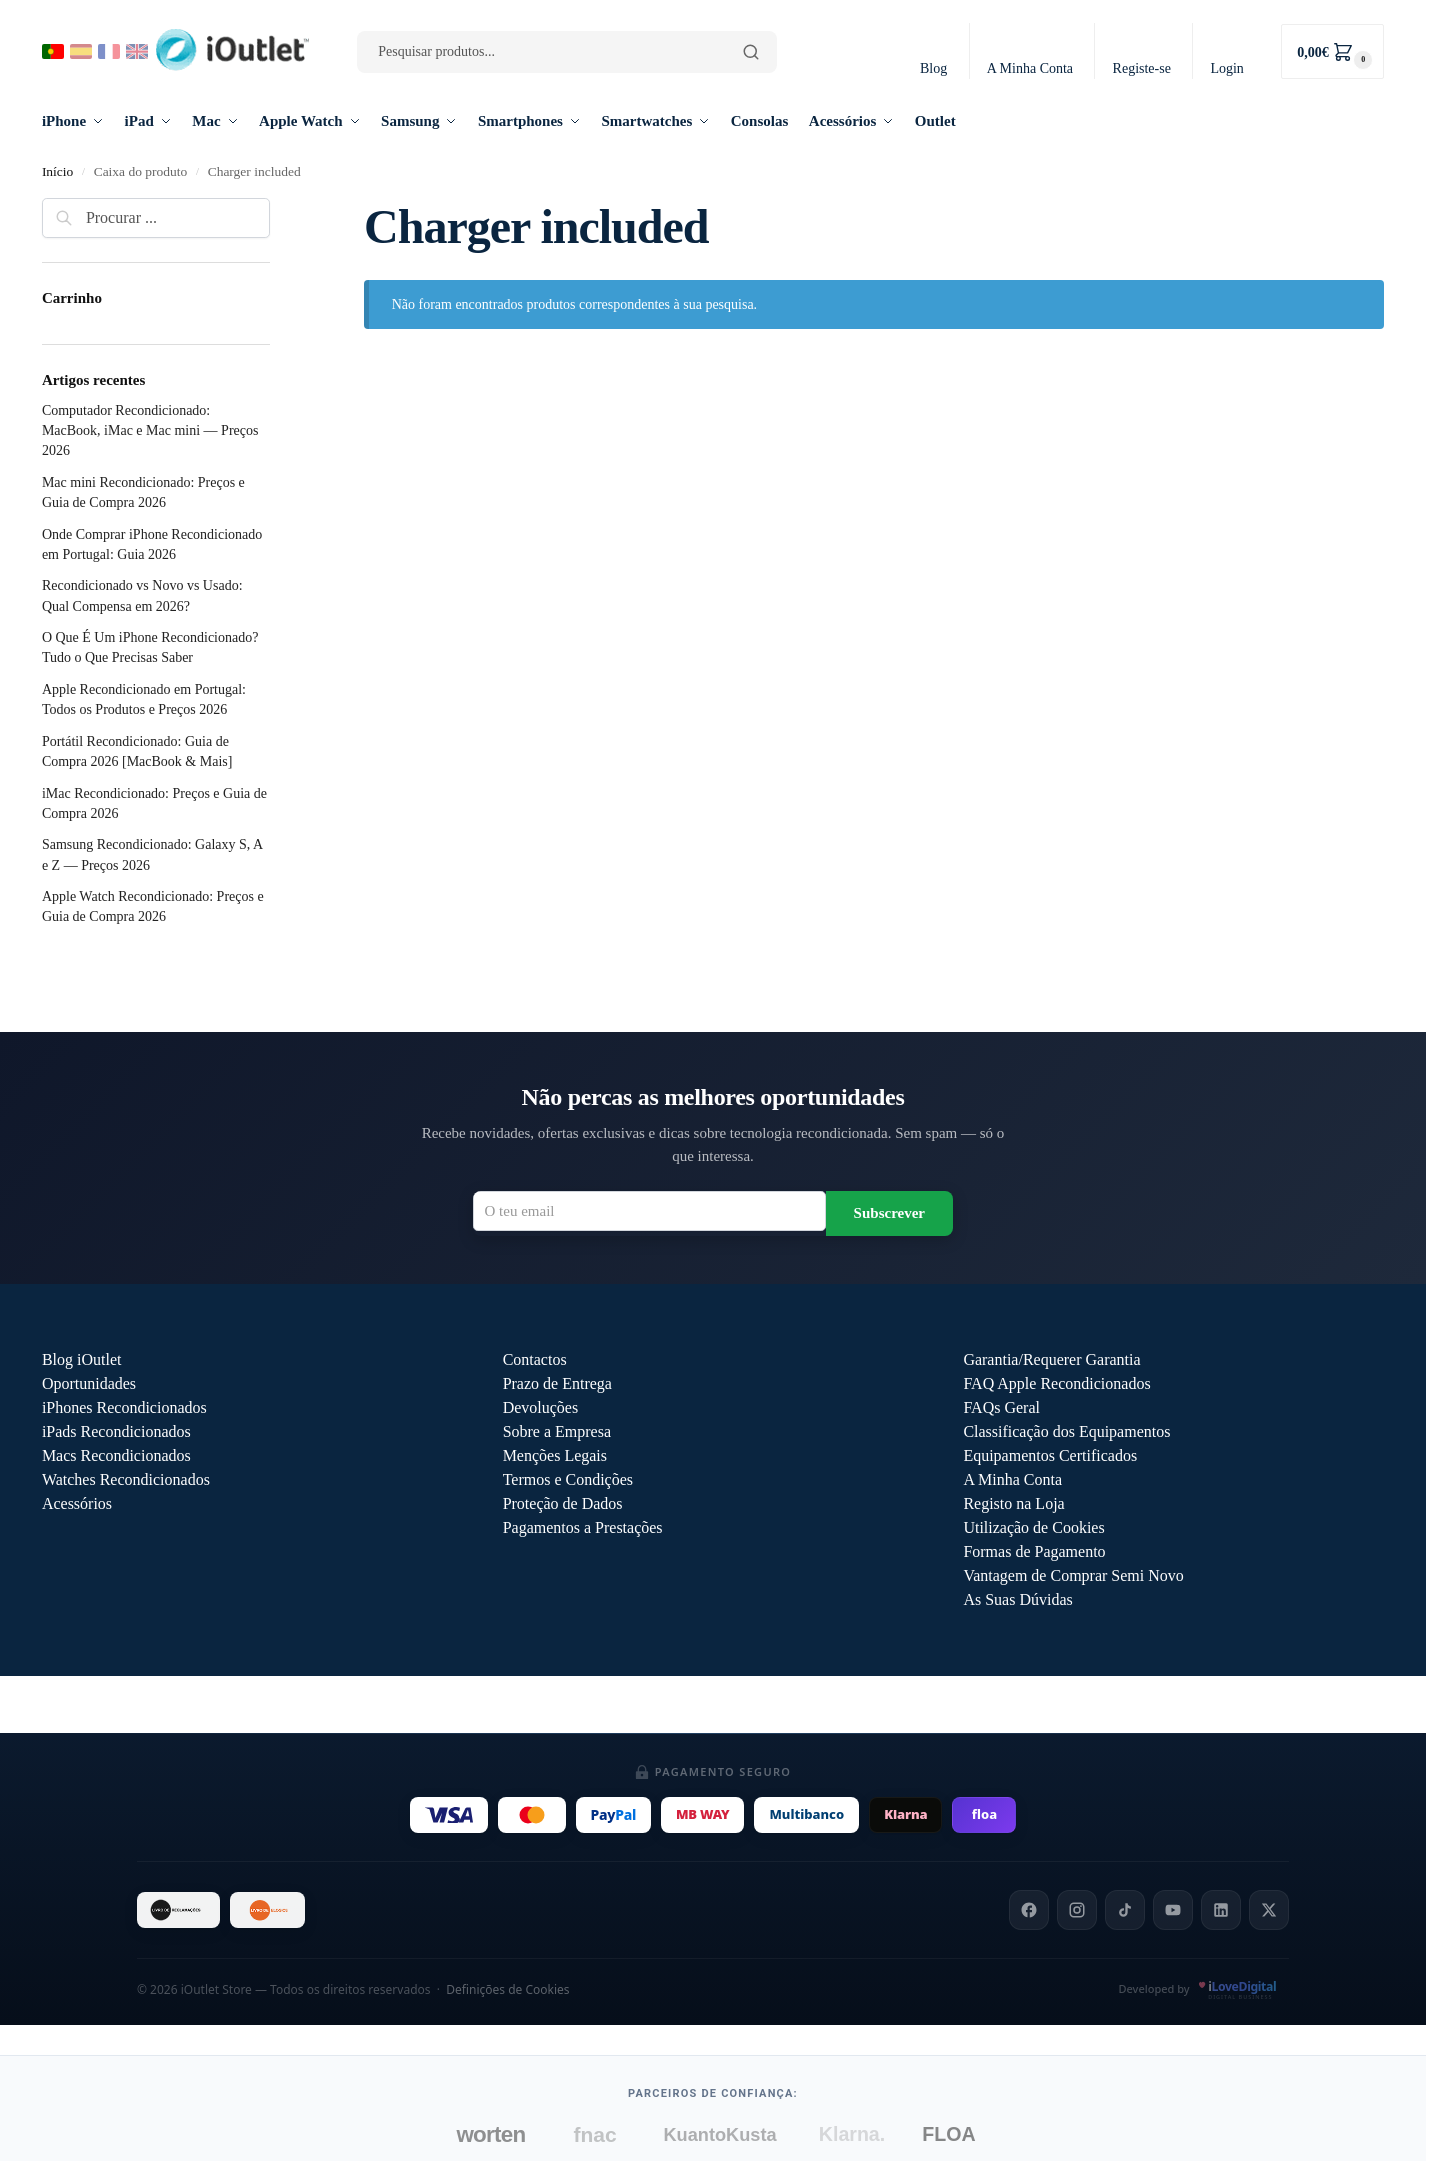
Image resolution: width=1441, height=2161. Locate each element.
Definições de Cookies (507, 1989)
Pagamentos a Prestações (583, 1527)
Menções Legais (555, 1455)
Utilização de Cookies (1033, 1527)
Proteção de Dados (563, 1503)
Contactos (535, 1359)
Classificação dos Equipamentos (1066, 1431)
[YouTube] (1173, 1910)
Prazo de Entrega (557, 1383)
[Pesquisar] (751, 52)
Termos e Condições (568, 1479)
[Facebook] (1029, 1910)
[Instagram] (1077, 1910)
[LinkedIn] (1221, 1910)
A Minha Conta (1030, 68)
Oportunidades (89, 1383)
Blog (933, 68)
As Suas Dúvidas (1017, 1599)
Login (1226, 68)
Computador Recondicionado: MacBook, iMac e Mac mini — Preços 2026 (150, 431)
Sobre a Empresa (557, 1431)
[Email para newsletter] (649, 1211)
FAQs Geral (1001, 1407)
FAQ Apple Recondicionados (1056, 1383)
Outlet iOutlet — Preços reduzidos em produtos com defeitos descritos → (713, 1705)
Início (58, 171)
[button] (1332, 51)
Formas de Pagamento (1034, 1551)
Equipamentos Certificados (1050, 1455)
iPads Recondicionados (116, 1431)
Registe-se (1142, 68)
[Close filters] (276, 210)
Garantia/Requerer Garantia (1051, 1359)
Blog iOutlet (82, 1359)
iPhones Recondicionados (124, 1407)
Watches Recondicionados (126, 1479)
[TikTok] (1125, 1910)
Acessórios (77, 1503)
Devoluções (541, 1407)
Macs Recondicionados (116, 1455)
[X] (1269, 1910)
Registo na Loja (1013, 1503)
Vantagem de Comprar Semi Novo (1073, 1575)
